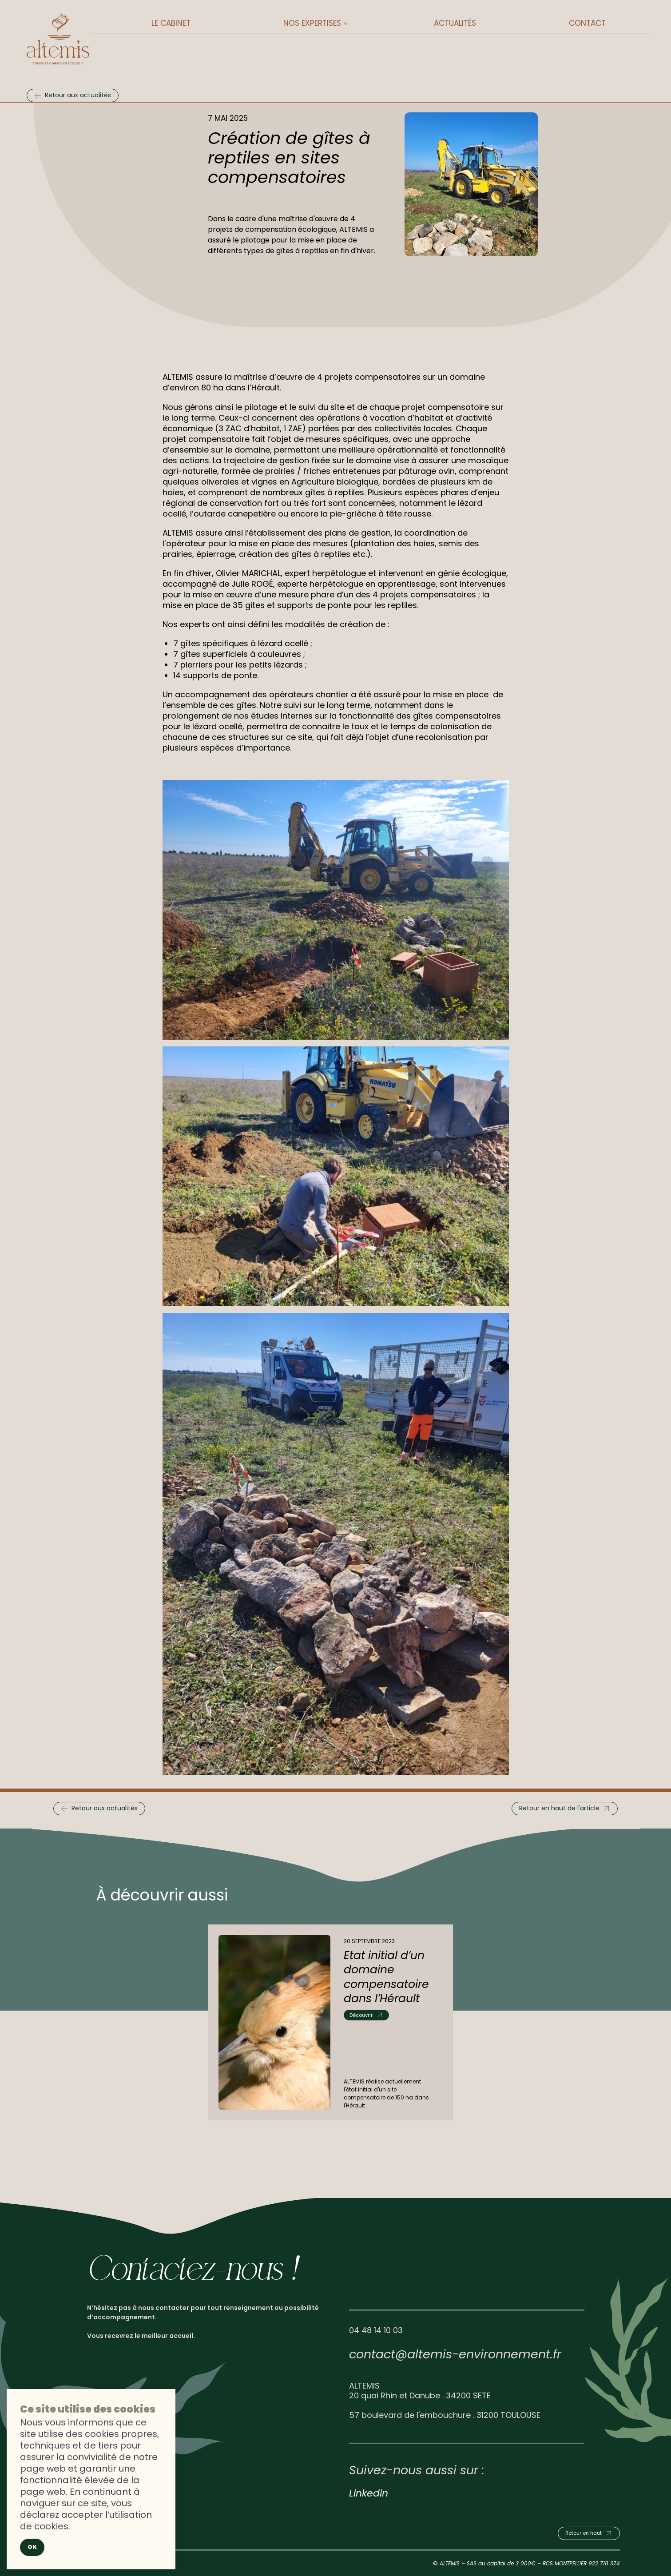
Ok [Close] (32, 2547)
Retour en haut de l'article (559, 1808)
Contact (587, 23)
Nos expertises (312, 23)
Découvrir (361, 2015)
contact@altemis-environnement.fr (455, 2354)
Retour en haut (583, 2532)
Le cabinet (171, 23)
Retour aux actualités (78, 95)
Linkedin (368, 2493)
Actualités (455, 23)
